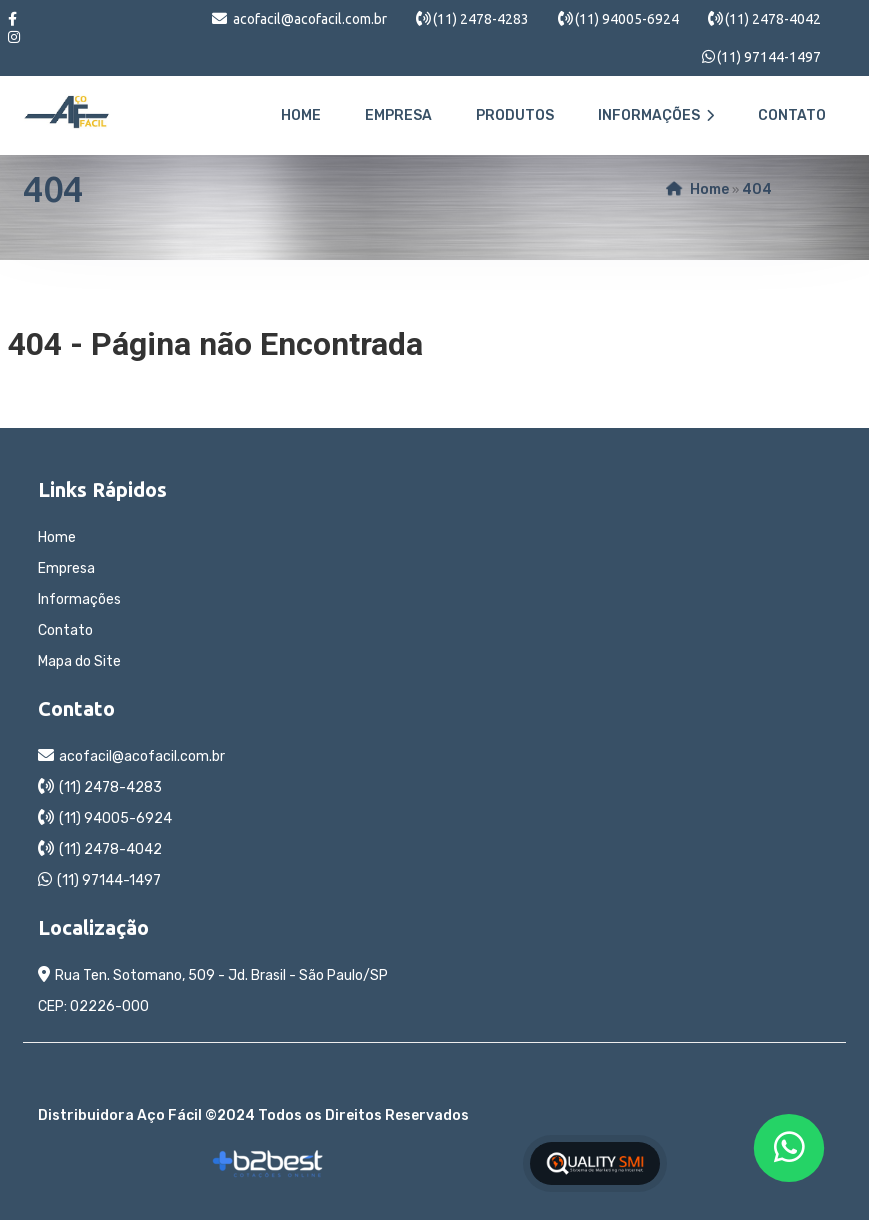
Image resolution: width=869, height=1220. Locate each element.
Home (301, 115)
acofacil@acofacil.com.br (310, 19)
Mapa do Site (79, 661)
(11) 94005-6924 (627, 19)
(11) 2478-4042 (773, 19)
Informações (656, 115)
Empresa (398, 115)
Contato (792, 115)
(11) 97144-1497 (769, 57)
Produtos (515, 115)
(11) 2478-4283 (481, 19)
